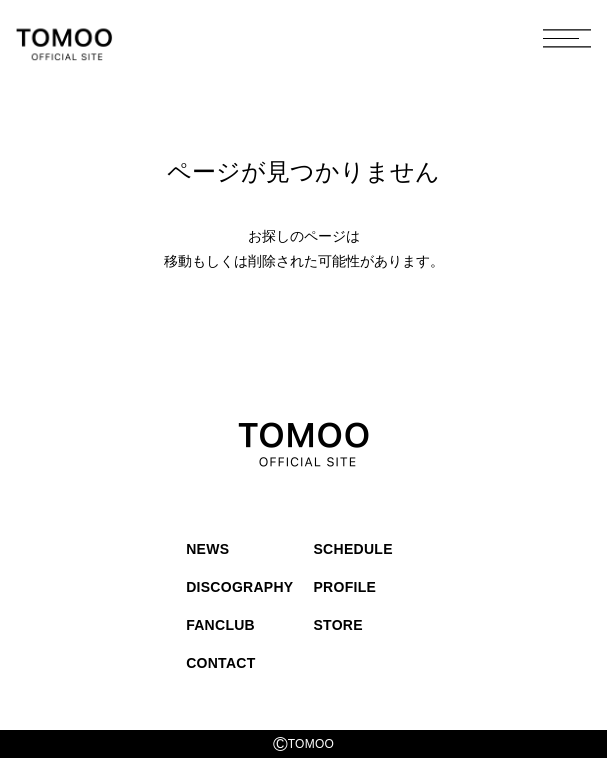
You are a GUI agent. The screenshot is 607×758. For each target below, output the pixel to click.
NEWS (207, 549)
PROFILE (345, 587)
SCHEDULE (353, 549)
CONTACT (220, 663)
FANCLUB (220, 625)
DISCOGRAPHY (239, 587)
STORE (338, 625)
